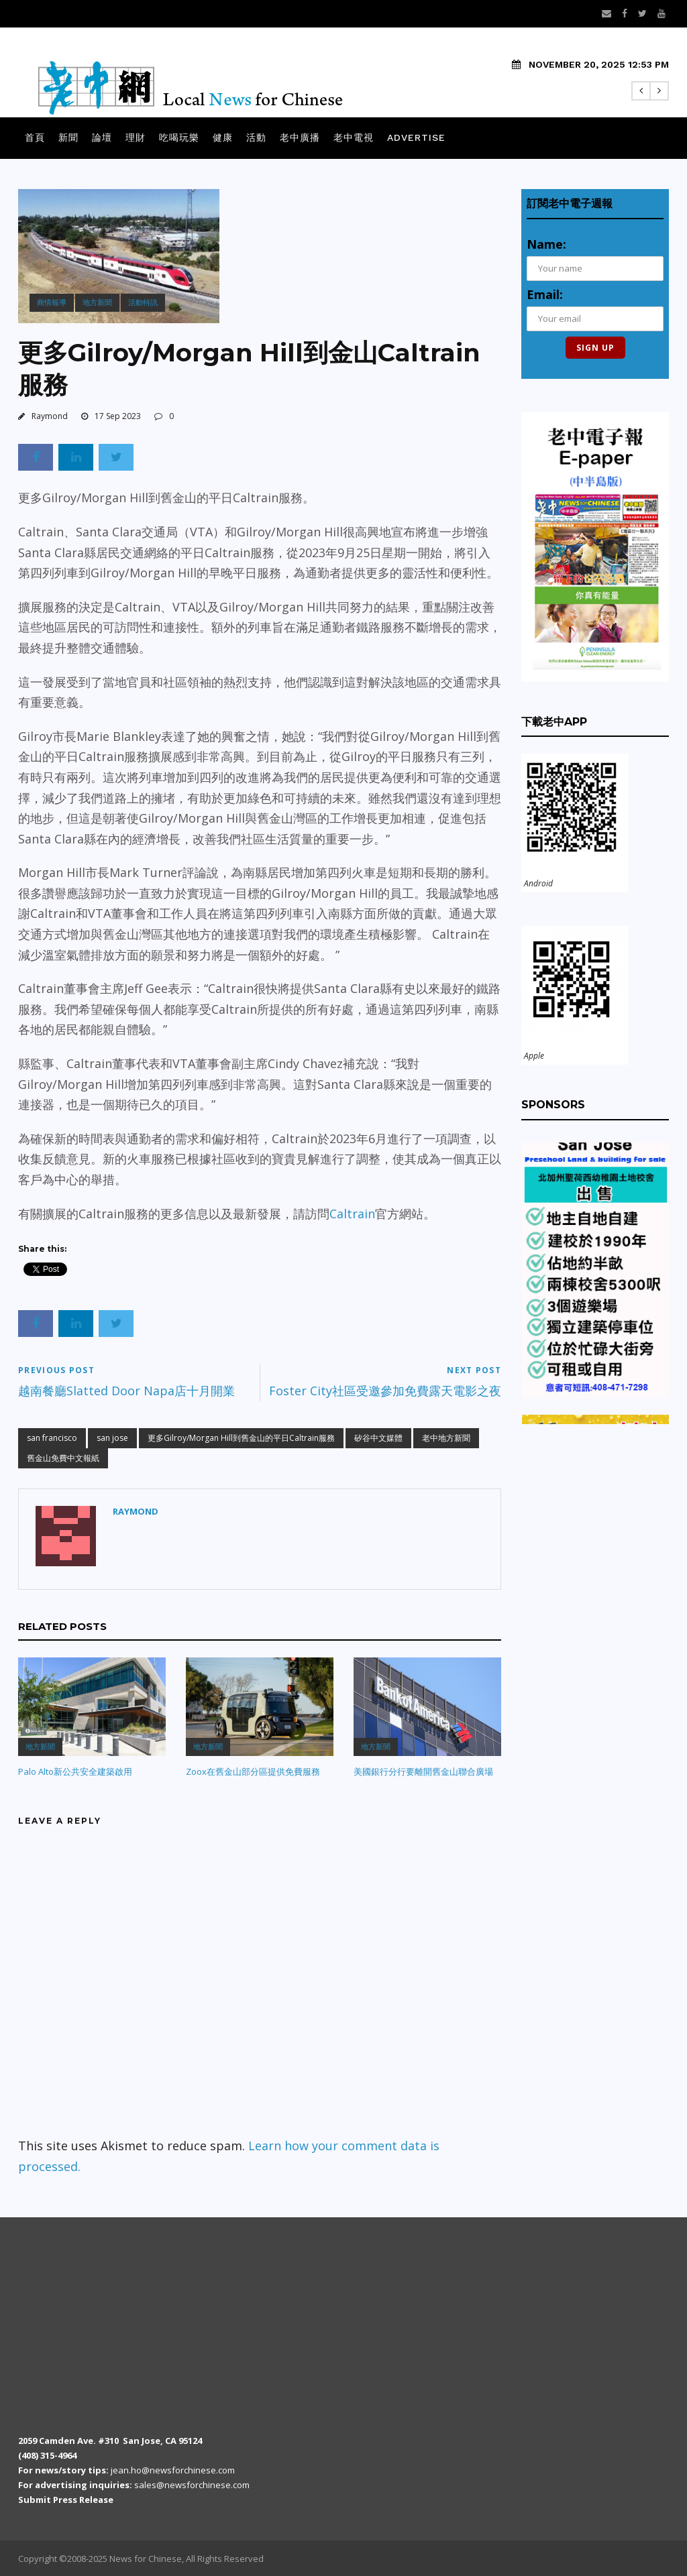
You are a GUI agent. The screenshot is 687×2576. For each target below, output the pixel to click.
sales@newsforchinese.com (192, 2485)
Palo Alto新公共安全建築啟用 (75, 1771)
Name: (546, 244)
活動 (256, 137)
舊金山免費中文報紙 (63, 1458)
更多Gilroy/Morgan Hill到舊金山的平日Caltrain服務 (241, 1438)
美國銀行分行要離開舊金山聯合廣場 (423, 1771)
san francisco (52, 1438)
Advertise (416, 137)
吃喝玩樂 (179, 137)
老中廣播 (300, 137)
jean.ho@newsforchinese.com (173, 2470)
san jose (112, 1438)
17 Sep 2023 (118, 416)
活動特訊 (143, 302)
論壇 (102, 137)
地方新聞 (97, 302)
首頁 (35, 137)
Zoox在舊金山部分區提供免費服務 (253, 1771)
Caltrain (352, 1214)
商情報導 (51, 302)
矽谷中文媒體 (378, 1438)
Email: (545, 294)
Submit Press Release (65, 2500)
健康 (223, 137)
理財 (135, 137)
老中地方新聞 (446, 1438)
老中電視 (353, 137)
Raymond (50, 416)
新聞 (68, 137)
